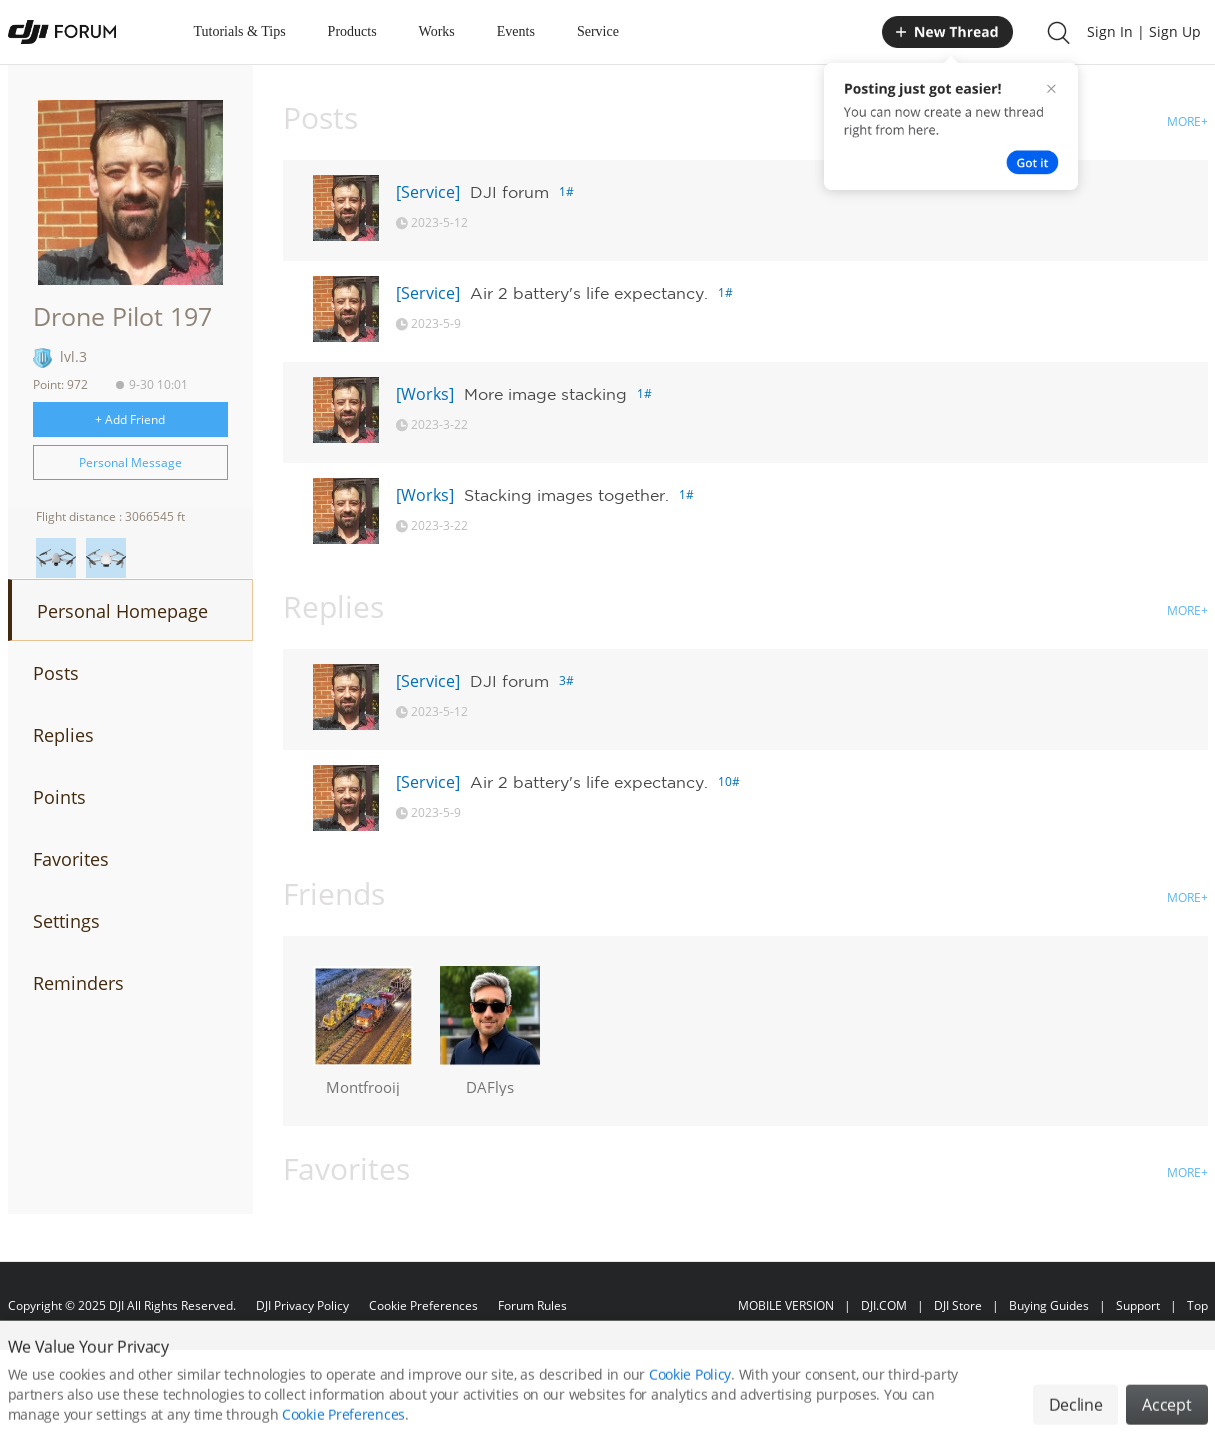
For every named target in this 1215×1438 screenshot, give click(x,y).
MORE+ (1187, 121)
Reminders (78, 983)
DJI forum (509, 192)
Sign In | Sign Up (1144, 31)
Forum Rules (532, 1305)
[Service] (428, 192)
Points (59, 797)
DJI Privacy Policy (302, 1305)
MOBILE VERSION (786, 1305)
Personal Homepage (122, 611)
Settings (66, 921)
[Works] (425, 394)
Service (598, 31)
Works (437, 31)
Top (1197, 1305)
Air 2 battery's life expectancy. (589, 293)
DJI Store (958, 1305)
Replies (63, 735)
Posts (56, 673)
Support (1138, 1305)
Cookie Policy (690, 1394)
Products (352, 31)
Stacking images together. (566, 495)
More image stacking (545, 394)
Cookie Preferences (423, 1305)
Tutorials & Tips (240, 31)
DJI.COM (884, 1305)
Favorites (71, 859)
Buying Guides (1049, 1305)
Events (516, 31)
